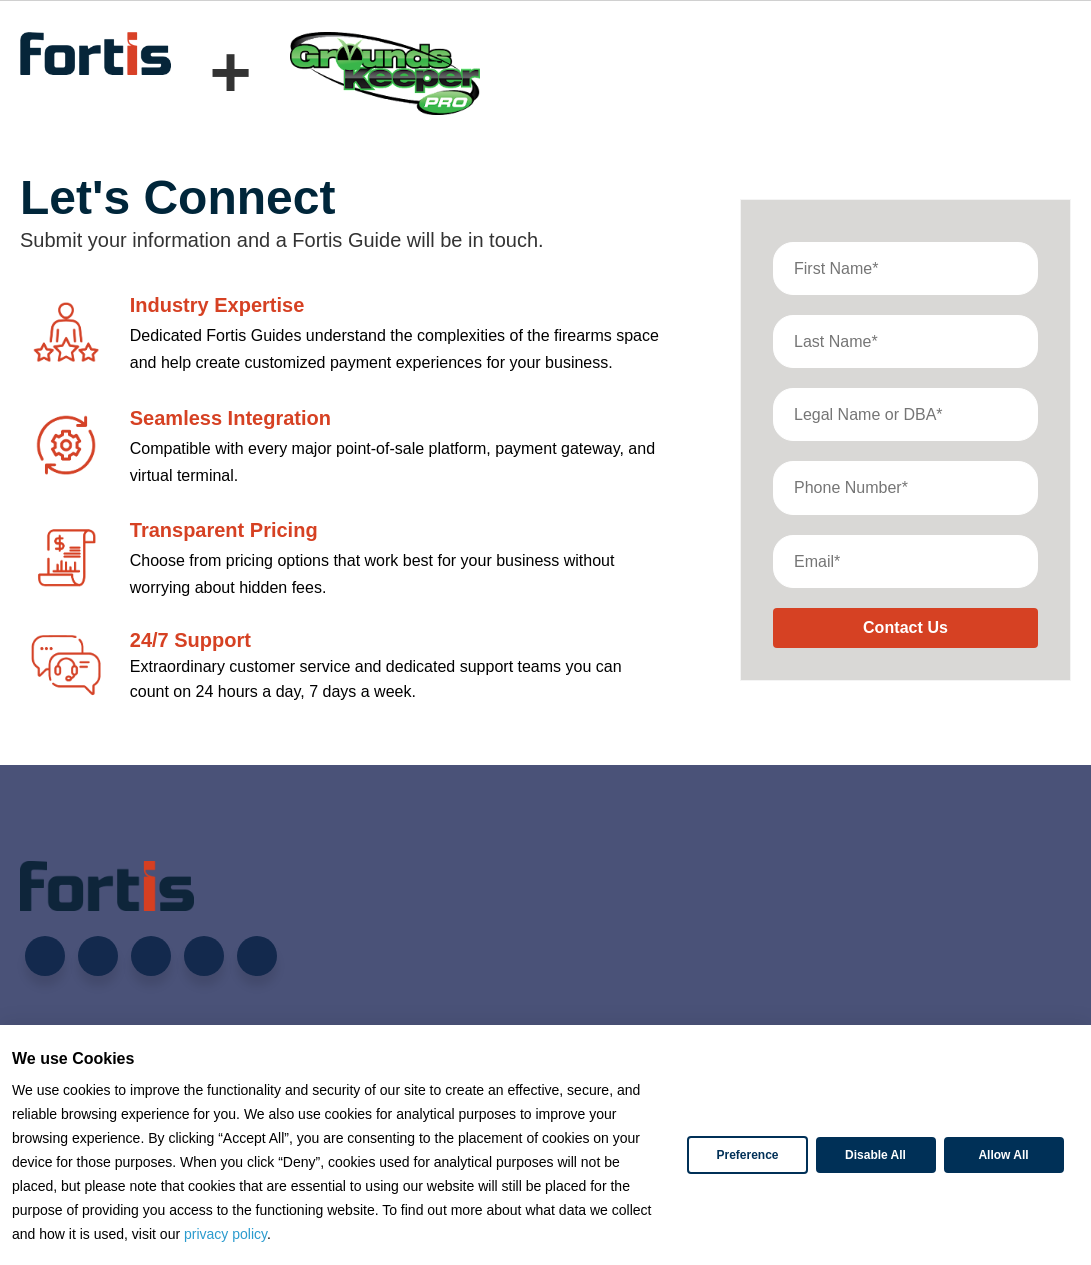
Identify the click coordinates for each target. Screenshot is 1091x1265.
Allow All (1003, 1155)
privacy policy (225, 1234)
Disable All (875, 1155)
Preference (747, 1155)
